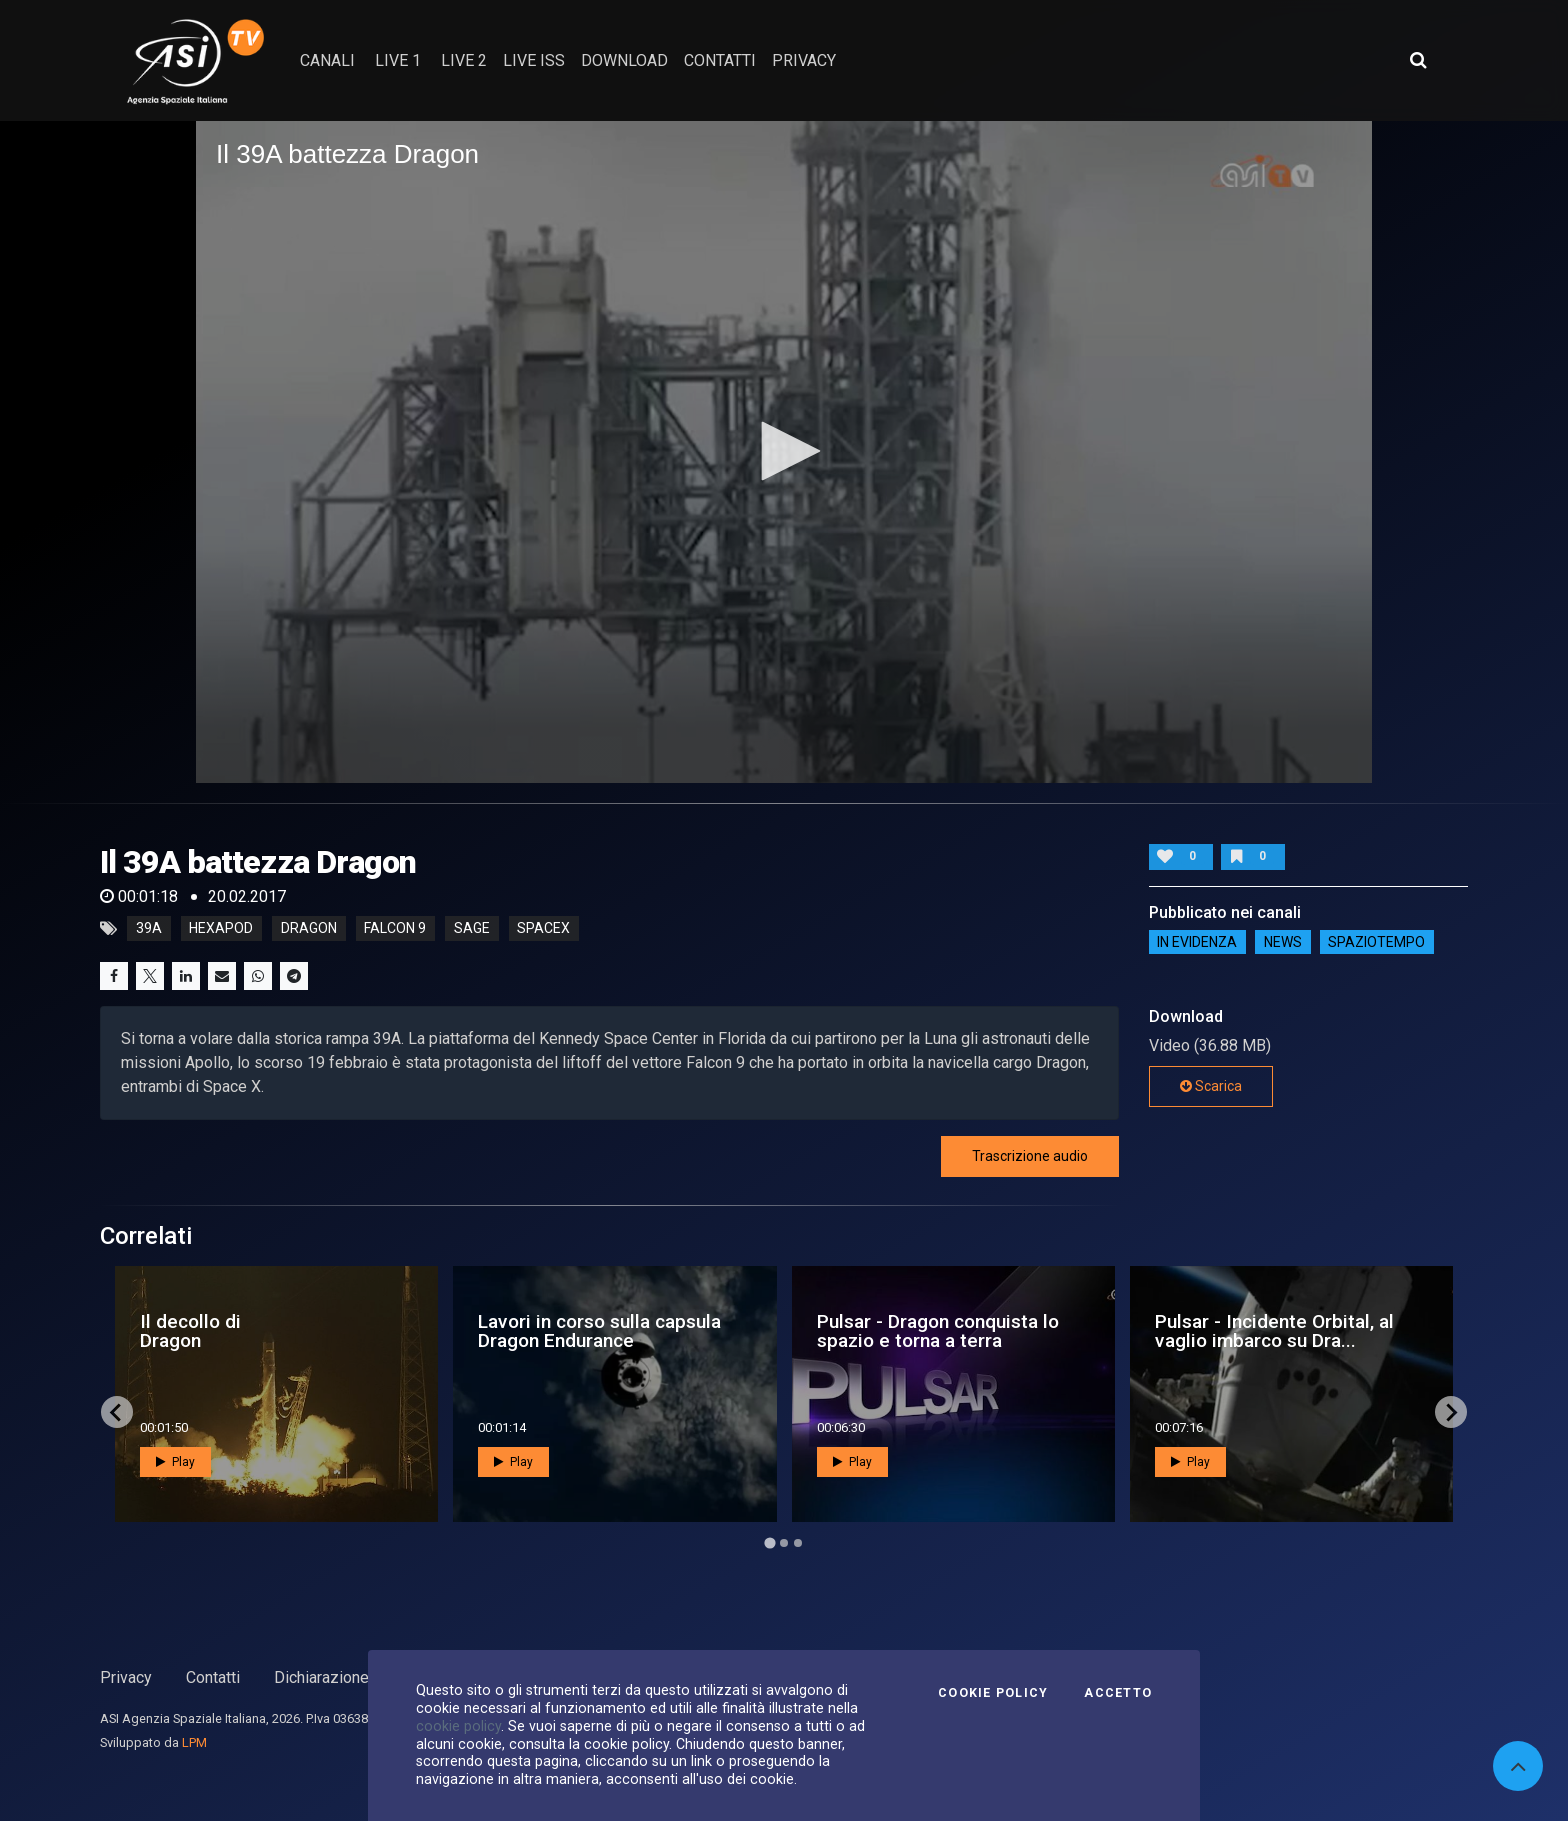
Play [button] (175, 1462)
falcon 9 (395, 929)
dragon (309, 929)
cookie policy (458, 1726)
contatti (720, 60)
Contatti (213, 1677)
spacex (543, 929)
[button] (784, 451)
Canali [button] (327, 60)
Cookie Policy (993, 1693)
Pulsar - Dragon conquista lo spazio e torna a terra (938, 1331)
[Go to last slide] (117, 1412)
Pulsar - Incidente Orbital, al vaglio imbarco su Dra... (1274, 1331)
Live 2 (464, 60)
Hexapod (221, 929)
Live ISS (534, 60)
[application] (784, 452)
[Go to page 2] (784, 1543)
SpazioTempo (1376, 942)
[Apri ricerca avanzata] (1418, 60)
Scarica (1211, 1086)
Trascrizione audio (1030, 1156)
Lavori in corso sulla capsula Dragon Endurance (599, 1331)
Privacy (126, 1677)
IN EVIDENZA (1197, 942)
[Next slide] (1451, 1412)
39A (149, 929)
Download (624, 60)
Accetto (1118, 1693)
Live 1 (398, 60)
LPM (194, 1742)
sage (472, 929)
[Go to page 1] (769, 1543)
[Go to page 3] (798, 1543)
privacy (804, 60)
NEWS (1283, 942)
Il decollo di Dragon (190, 1331)
